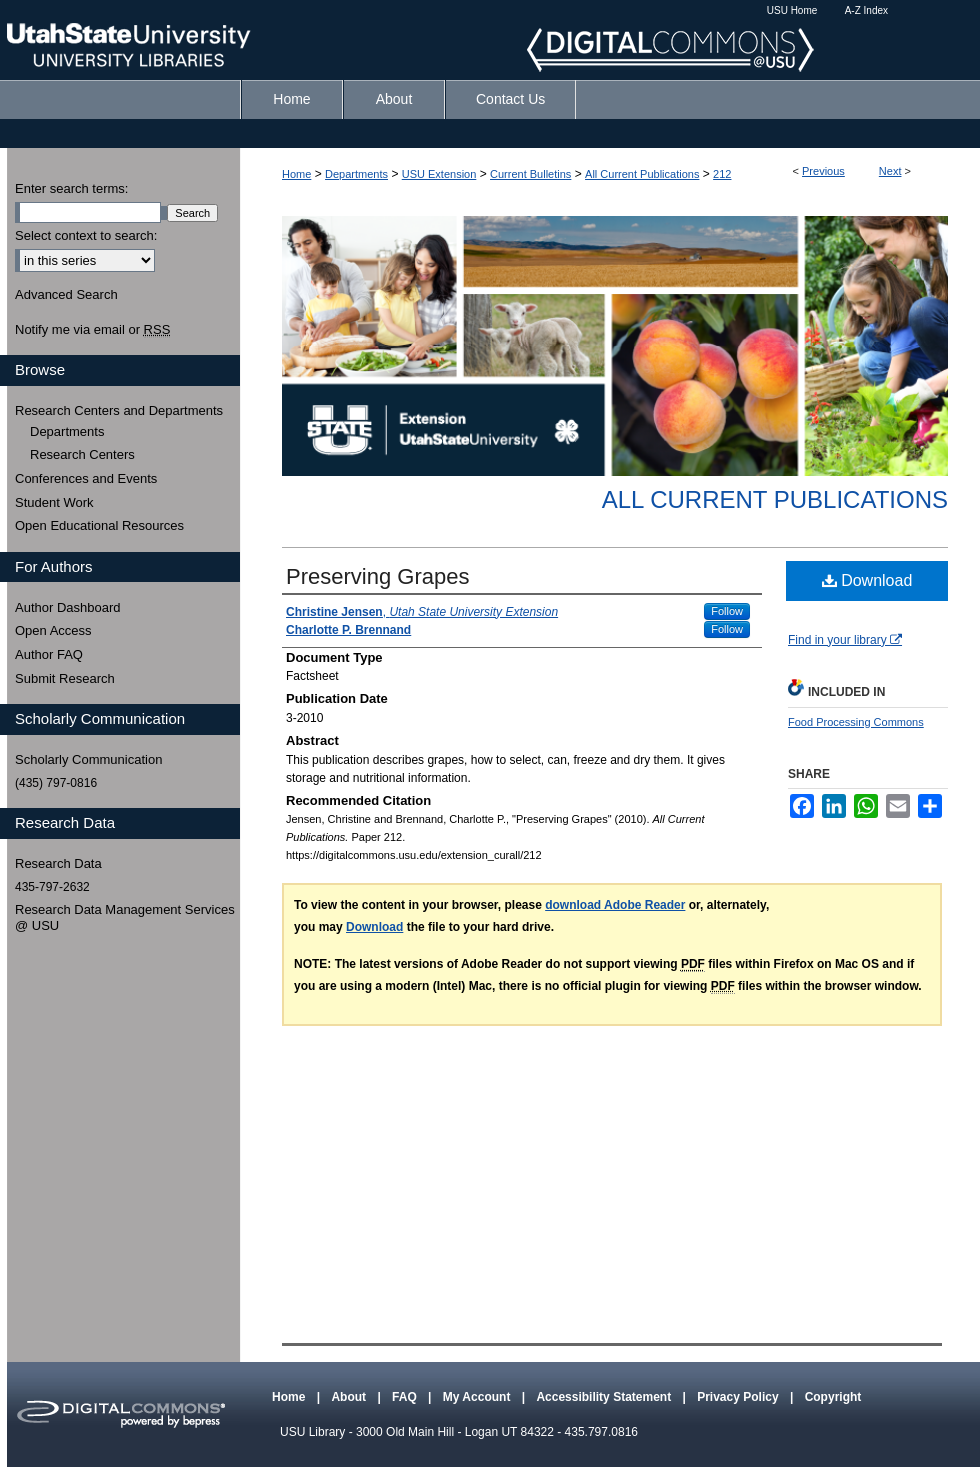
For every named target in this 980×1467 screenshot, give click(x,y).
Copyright (833, 1397)
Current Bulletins (530, 174)
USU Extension (439, 174)
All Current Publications (642, 174)
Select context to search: (86, 235)
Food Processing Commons (856, 722)
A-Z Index (866, 10)
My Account (478, 1397)
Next (890, 171)
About (350, 1397)
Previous (823, 171)
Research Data (58, 863)
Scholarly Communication (88, 759)
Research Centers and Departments (119, 410)
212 (722, 174)
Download (867, 580)
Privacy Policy (739, 1397)
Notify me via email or (92, 330)
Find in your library (845, 640)
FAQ (406, 1397)
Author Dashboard (68, 607)
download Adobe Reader (615, 905)
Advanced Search (66, 294)
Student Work (54, 502)
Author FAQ (49, 654)
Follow (727, 611)
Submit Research (65, 678)
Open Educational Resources (99, 525)
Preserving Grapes (377, 576)
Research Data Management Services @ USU (125, 917)
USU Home (792, 10)
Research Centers (82, 454)
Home (296, 174)
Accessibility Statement (605, 1397)
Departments (356, 174)
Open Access (53, 630)
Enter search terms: (71, 188)
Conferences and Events (86, 478)
